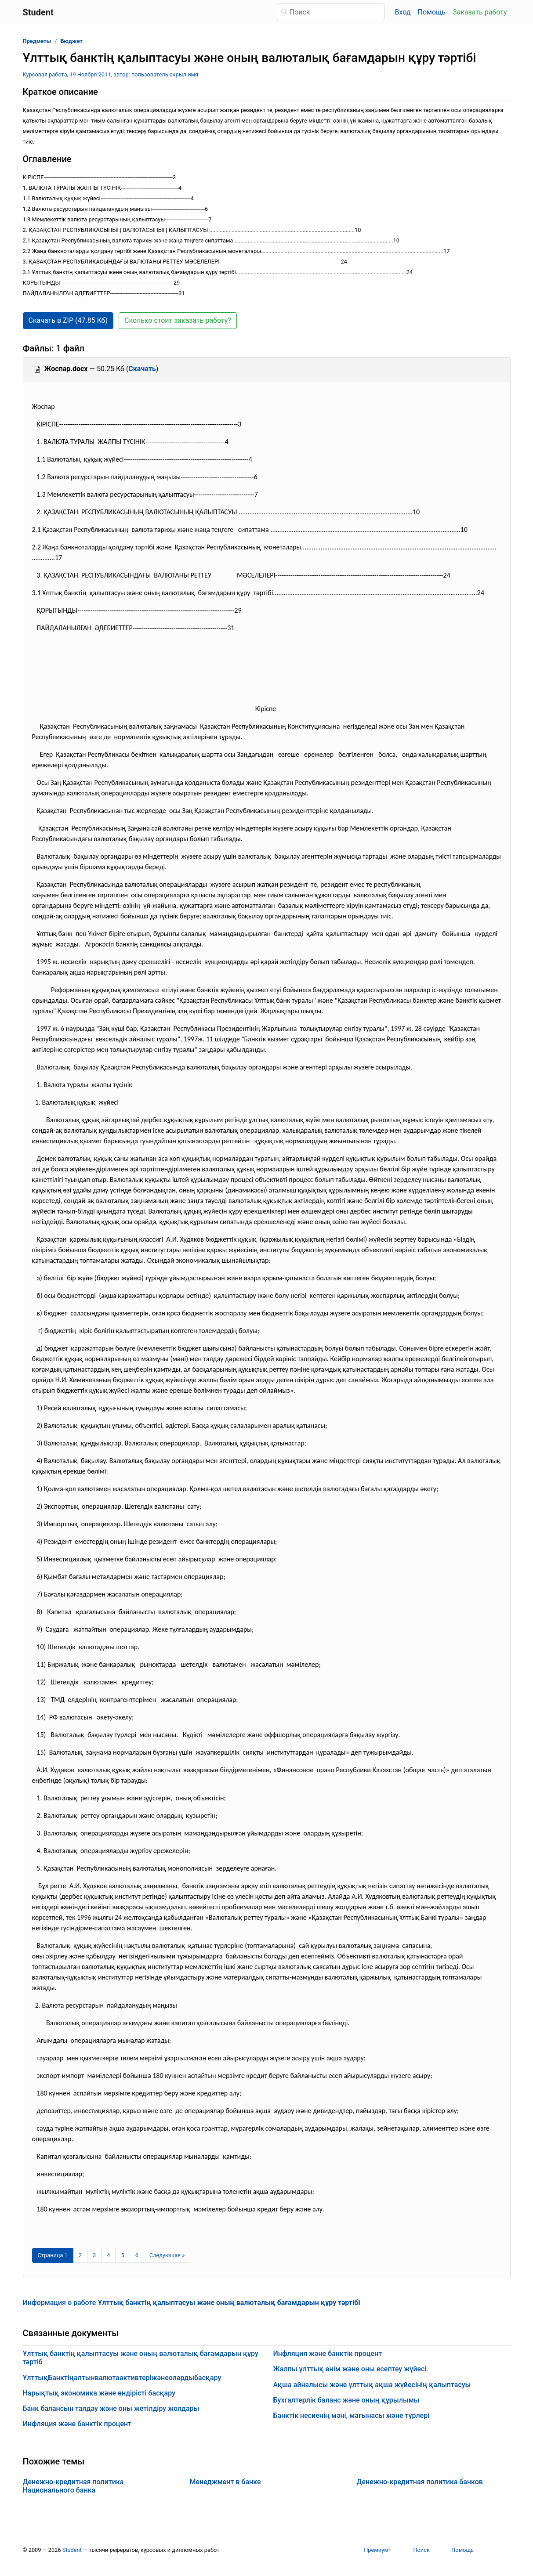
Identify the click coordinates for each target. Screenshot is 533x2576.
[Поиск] (330, 12)
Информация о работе (191, 2302)
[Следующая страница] (167, 2255)
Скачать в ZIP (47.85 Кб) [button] (68, 320)
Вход (403, 12)
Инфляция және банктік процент (77, 2424)
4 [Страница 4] (108, 2255)
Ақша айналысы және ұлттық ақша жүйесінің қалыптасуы (372, 2385)
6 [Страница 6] (136, 2255)
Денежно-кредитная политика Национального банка (73, 2486)
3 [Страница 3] (94, 2255)
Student (72, 2550)
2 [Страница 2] (80, 2255)
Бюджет (72, 41)
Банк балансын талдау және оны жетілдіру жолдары (111, 2408)
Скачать (142, 369)
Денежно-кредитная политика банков (420, 2482)
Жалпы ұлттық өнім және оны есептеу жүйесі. (350, 2369)
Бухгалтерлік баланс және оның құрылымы (346, 2400)
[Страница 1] (52, 2255)
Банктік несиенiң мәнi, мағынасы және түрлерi (351, 2415)
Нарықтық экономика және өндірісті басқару (99, 2393)
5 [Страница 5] (122, 2255)
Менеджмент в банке (225, 2482)
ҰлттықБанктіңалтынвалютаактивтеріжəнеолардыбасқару (122, 2378)
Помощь (432, 12)
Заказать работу (480, 12)
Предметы (37, 41)
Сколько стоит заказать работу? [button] (177, 320)
